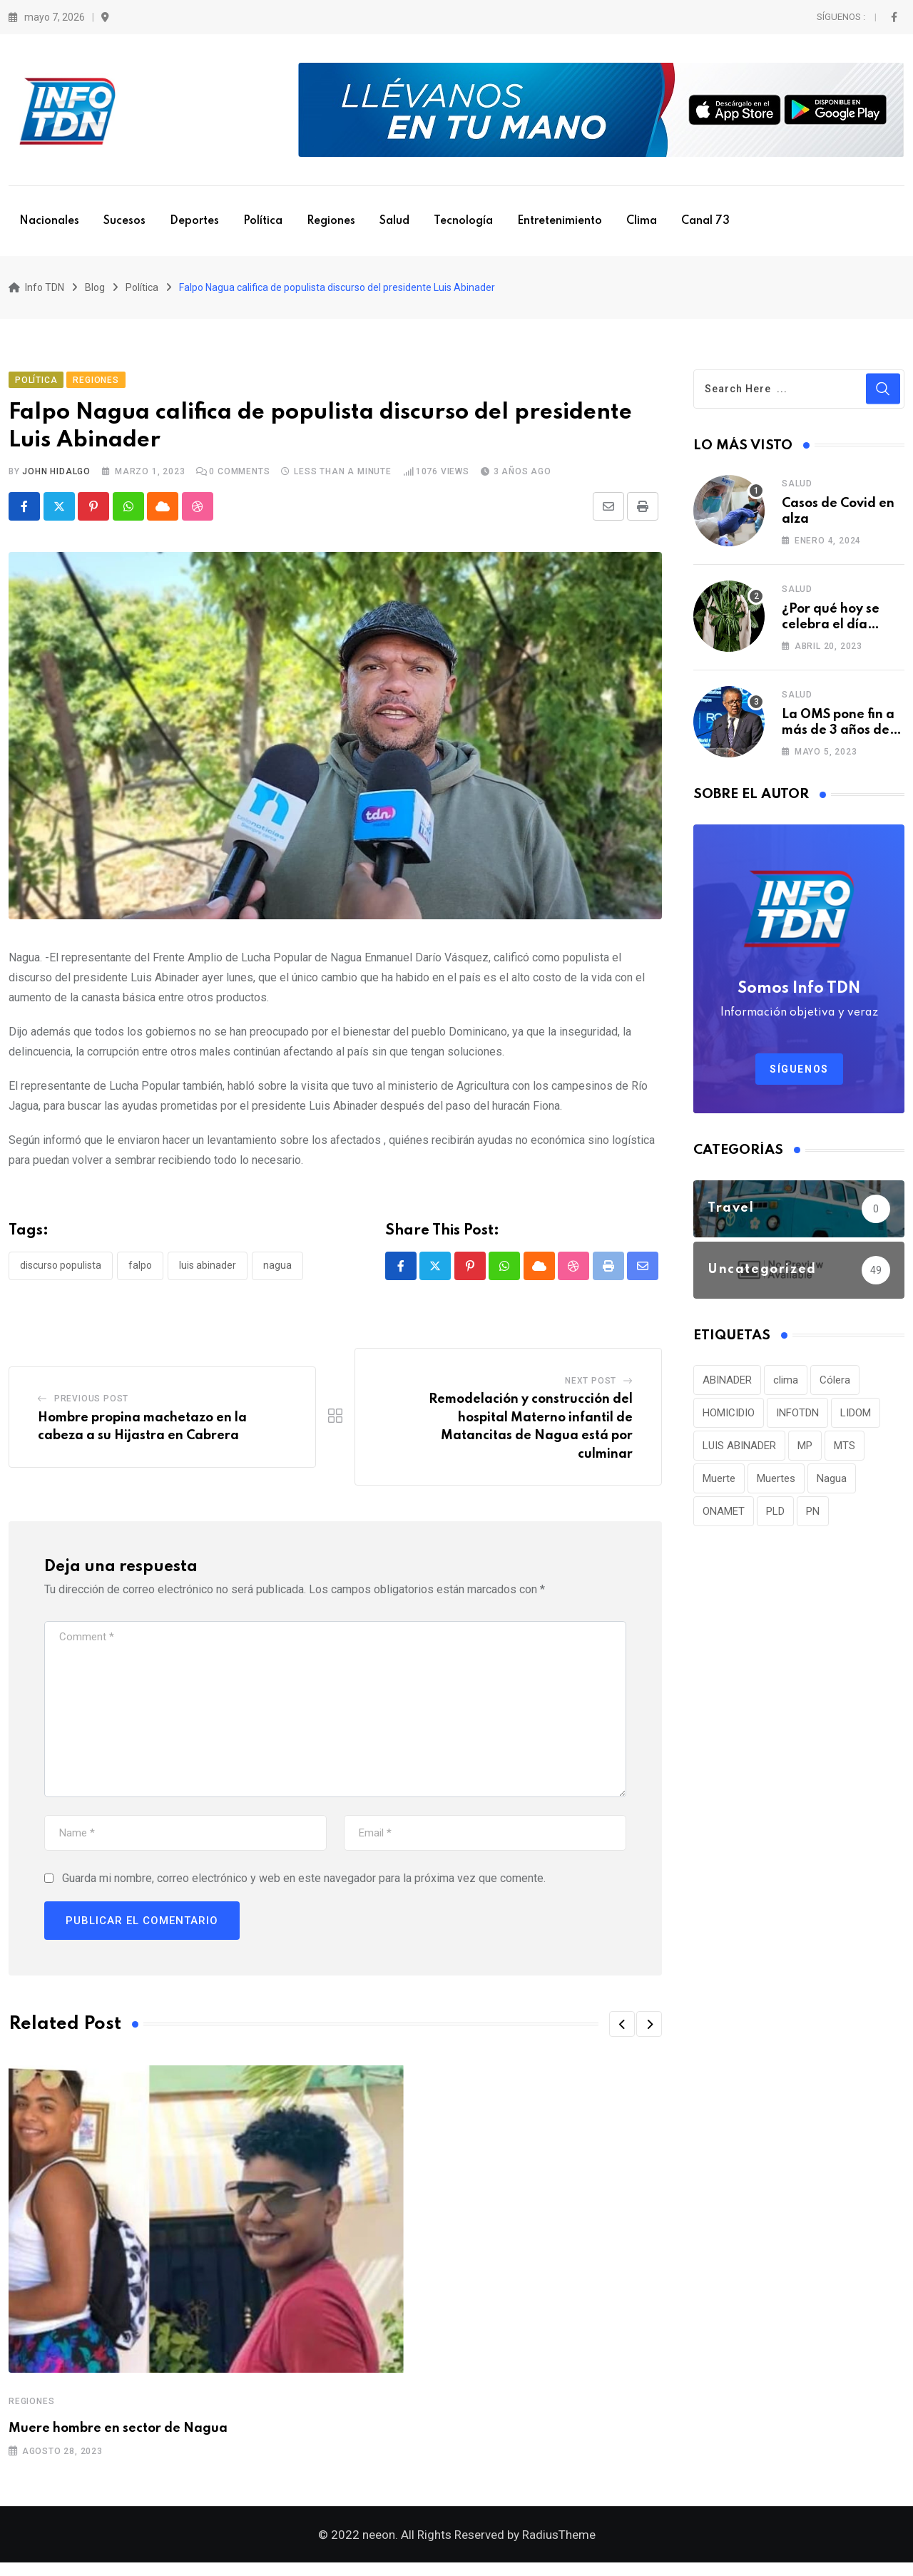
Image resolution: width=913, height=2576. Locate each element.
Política (262, 221)
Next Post (590, 1388)
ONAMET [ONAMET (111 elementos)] (724, 1517)
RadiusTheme (559, 2548)
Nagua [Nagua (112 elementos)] (832, 1484)
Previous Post (91, 1405)
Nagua (277, 1272)
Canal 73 (705, 221)
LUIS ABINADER (207, 1272)
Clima (641, 221)
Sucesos (124, 221)
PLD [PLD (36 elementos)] (775, 1517)
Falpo (140, 1272)
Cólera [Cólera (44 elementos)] (835, 1386)
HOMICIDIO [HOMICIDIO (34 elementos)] (729, 1419)
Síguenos (799, 1075)
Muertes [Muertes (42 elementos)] (776, 1484)
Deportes (194, 221)
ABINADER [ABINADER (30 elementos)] (727, 1386)
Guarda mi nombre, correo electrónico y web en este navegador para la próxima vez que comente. (304, 1885)
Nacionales (49, 221)
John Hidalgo (56, 478)
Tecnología (463, 221)
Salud (394, 221)
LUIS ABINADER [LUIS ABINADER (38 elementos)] (739, 1452)
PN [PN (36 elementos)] (813, 1517)
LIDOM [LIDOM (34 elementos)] (855, 1419)
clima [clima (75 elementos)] (785, 1386)
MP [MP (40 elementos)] (804, 1452)
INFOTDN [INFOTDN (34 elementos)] (797, 1419)
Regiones (331, 221)
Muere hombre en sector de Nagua (118, 2435)
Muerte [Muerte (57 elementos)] (719, 1484)
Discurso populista (60, 1272)
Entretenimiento (559, 221)
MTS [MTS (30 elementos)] (844, 1452)
